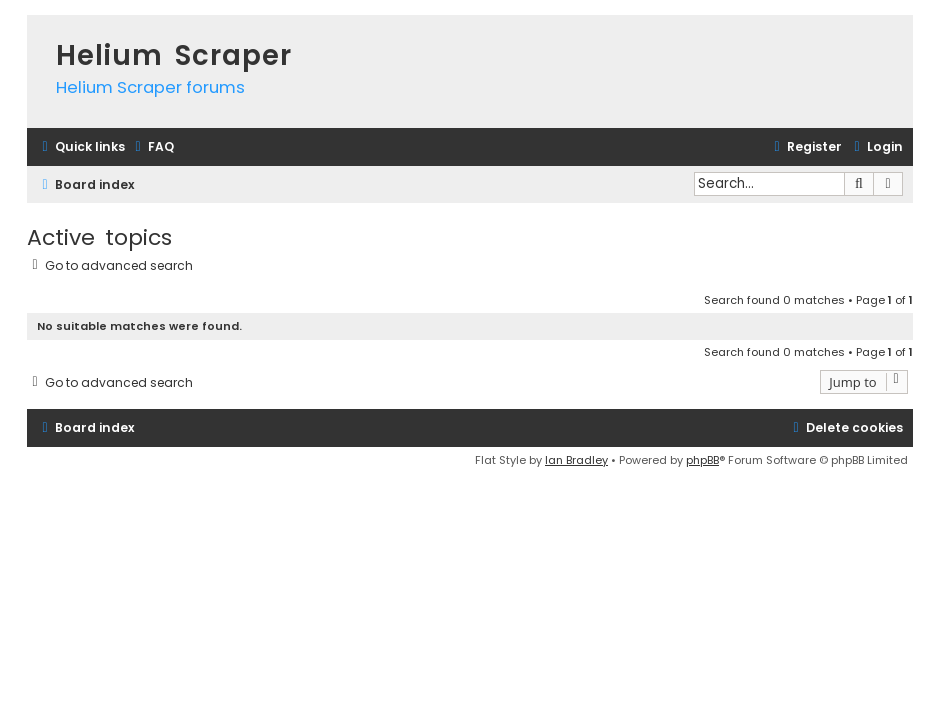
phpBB (702, 460)
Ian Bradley (576, 460)
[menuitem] (152, 147)
